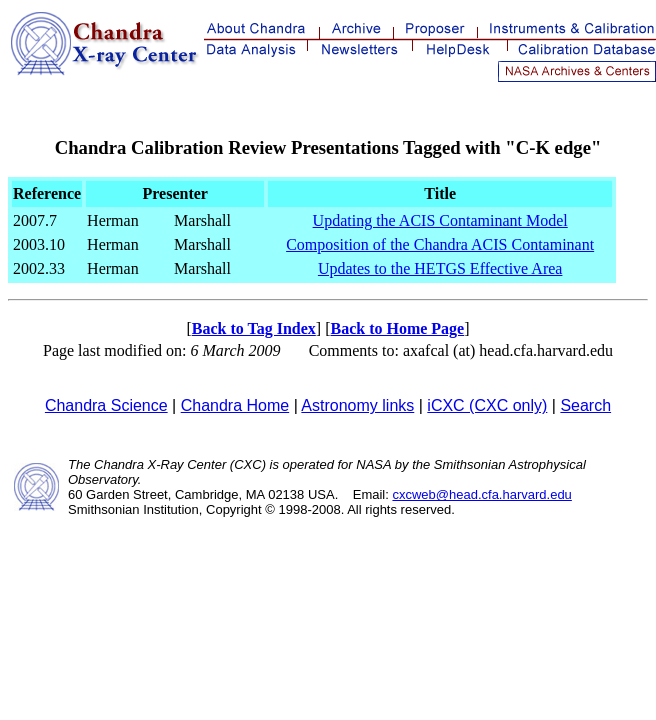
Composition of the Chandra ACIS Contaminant (440, 244)
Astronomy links (357, 405)
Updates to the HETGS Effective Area (440, 268)
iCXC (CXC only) (487, 405)
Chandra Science (106, 405)
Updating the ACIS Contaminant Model (440, 220)
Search (585, 405)
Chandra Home (235, 405)
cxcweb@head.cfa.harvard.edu (481, 494)
